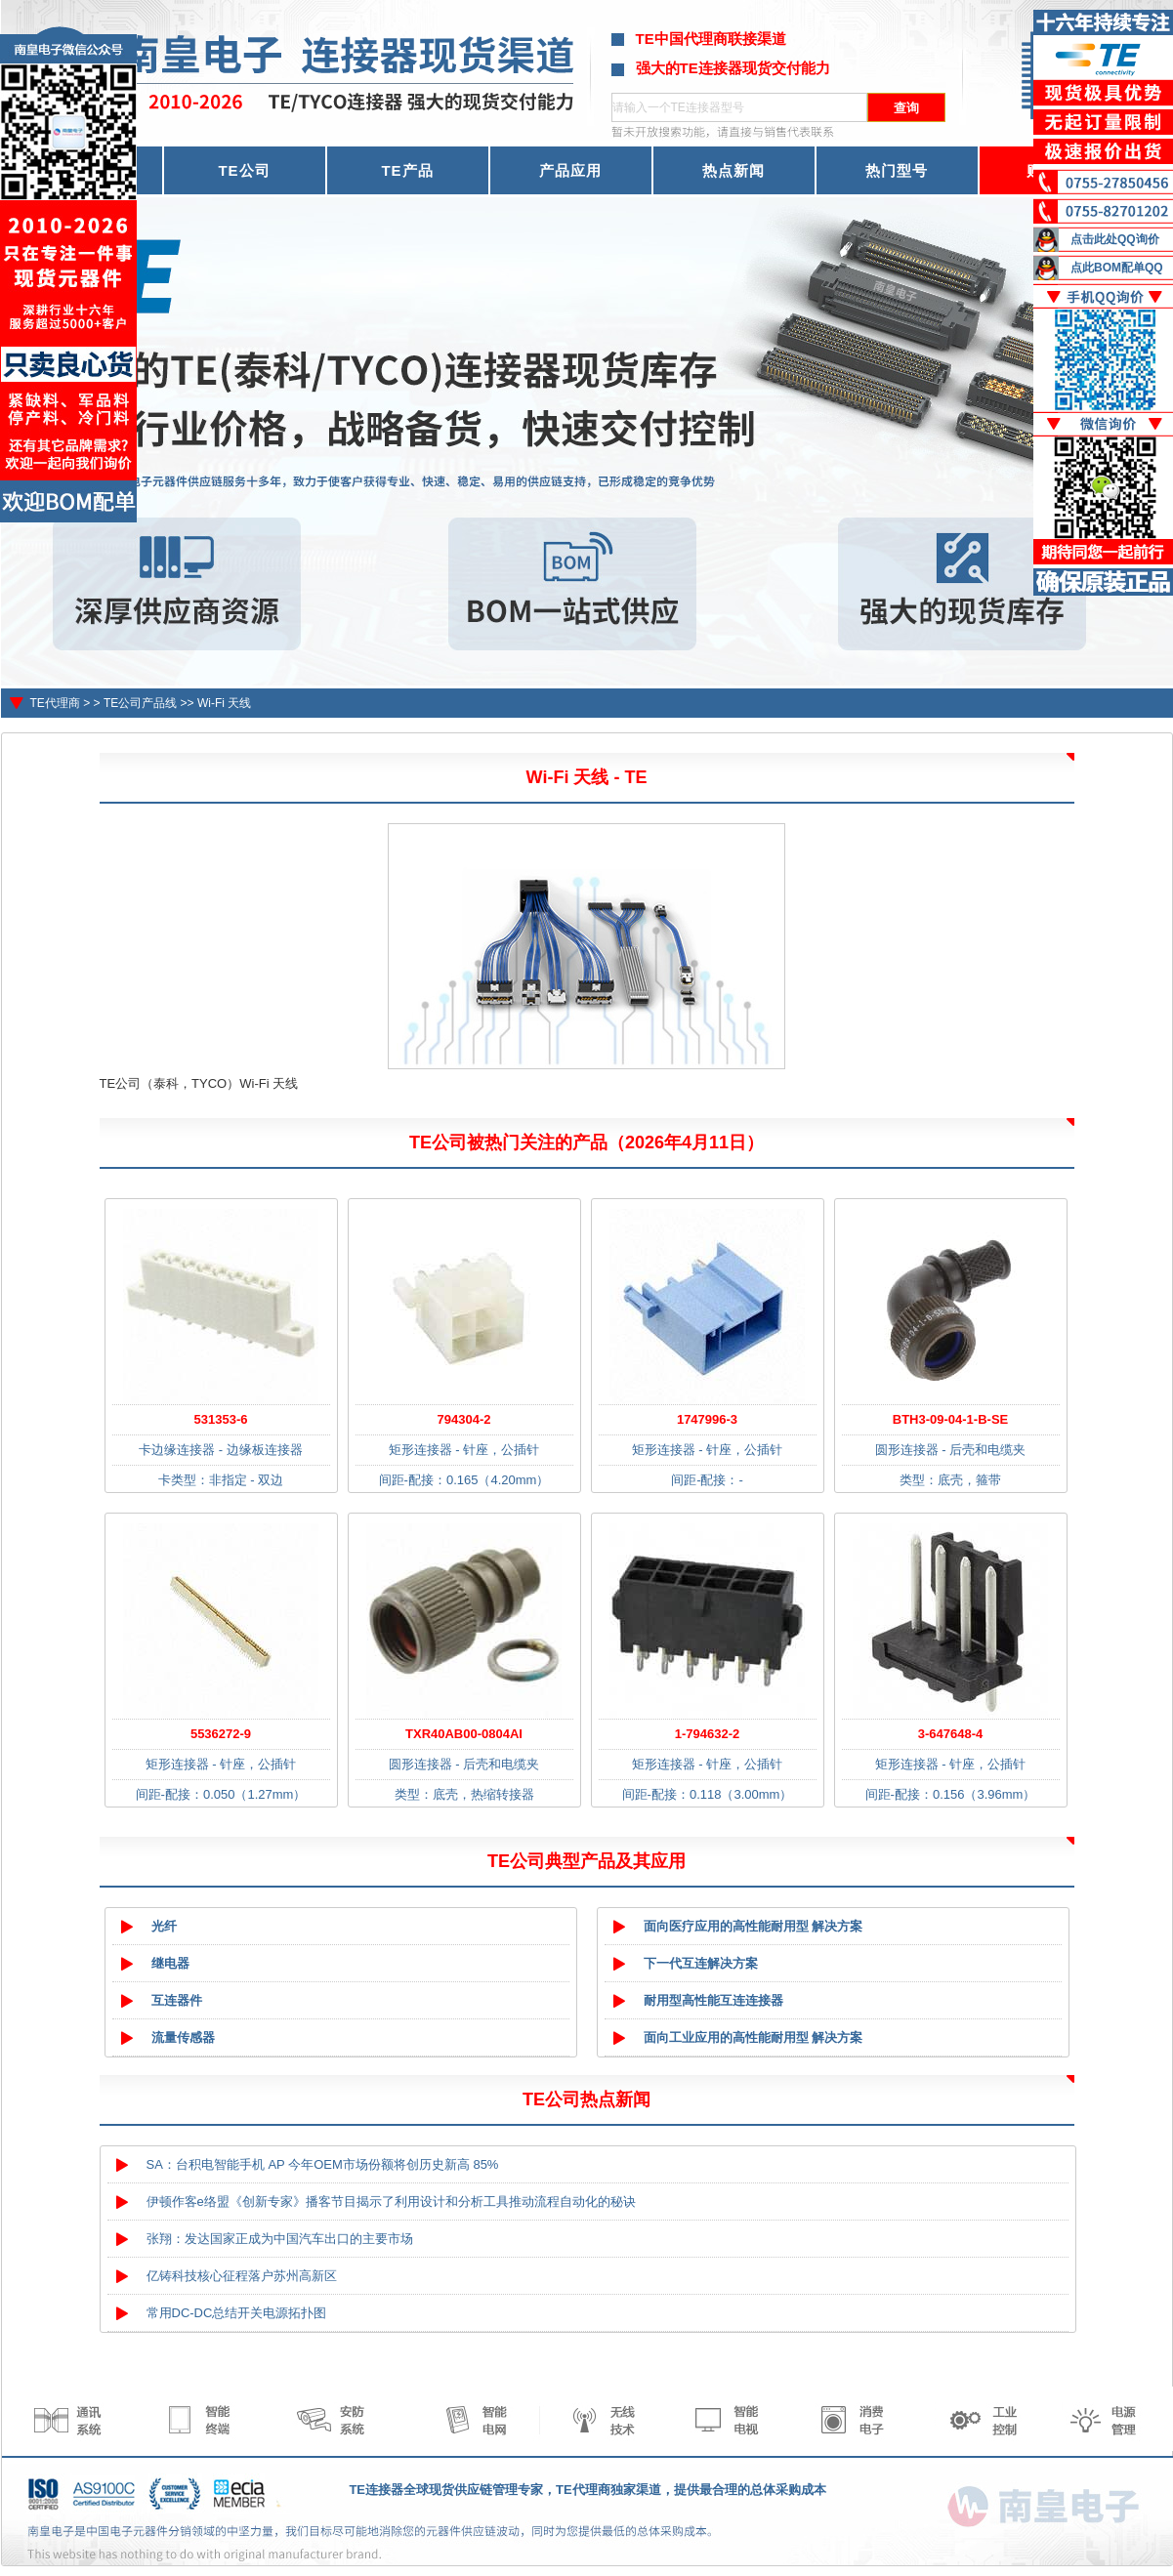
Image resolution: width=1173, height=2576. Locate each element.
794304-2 (464, 1419)
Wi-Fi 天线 (224, 703)
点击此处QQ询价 (1114, 239)
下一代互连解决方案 (701, 1963)
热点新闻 (733, 170)
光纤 (164, 1926)
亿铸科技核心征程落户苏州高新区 (242, 2275)
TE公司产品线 (140, 703)
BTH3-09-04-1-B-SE (950, 1419)
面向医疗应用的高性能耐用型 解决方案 (753, 1926)
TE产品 (407, 170)
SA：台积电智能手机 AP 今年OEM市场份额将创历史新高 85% (323, 2164)
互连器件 (176, 2000)
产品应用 (570, 170)
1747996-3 (707, 1419)
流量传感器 (183, 2037)
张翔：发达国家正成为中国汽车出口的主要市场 (280, 2238)
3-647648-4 (951, 1733)
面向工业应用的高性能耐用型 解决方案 (753, 2037)
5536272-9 (220, 1733)
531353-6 (221, 1419)
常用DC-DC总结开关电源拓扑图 (237, 2313)
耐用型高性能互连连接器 (713, 2000)
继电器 (170, 1963)
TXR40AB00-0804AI (464, 1733)
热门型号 (896, 170)
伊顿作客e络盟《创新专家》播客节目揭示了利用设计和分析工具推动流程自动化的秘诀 (391, 2201)
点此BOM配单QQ (1116, 267)
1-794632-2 (707, 1733)
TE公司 (244, 170)
